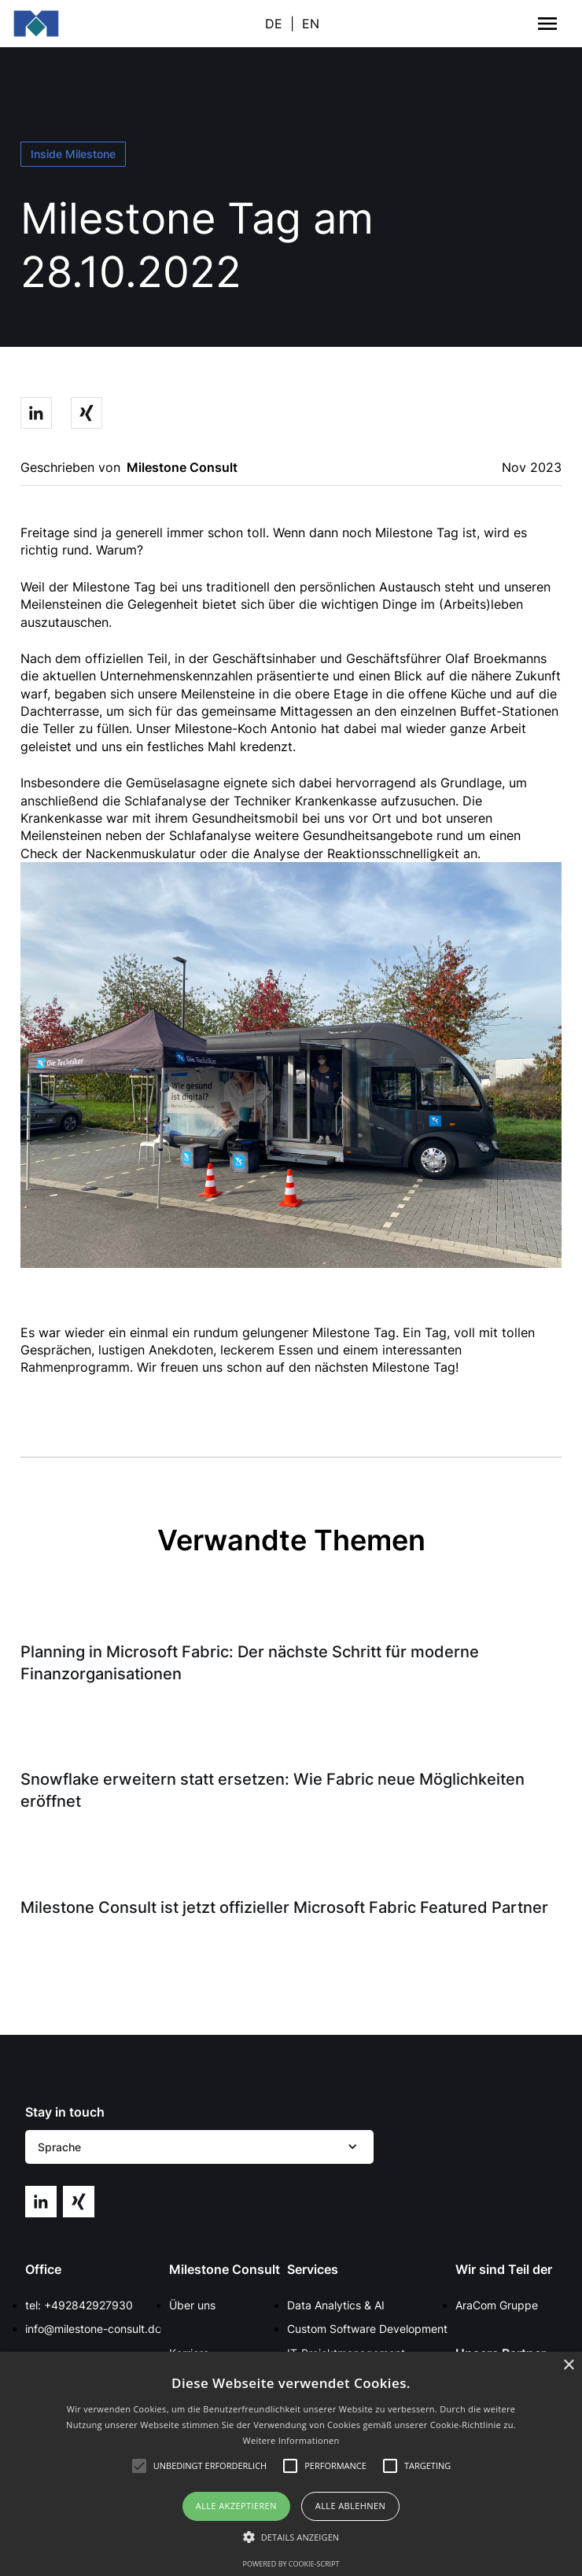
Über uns (192, 2305)
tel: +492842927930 (79, 2305)
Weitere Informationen (291, 2440)
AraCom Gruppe (496, 2305)
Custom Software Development (367, 2328)
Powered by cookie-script (291, 2564)
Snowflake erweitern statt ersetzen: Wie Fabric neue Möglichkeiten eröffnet (272, 1790)
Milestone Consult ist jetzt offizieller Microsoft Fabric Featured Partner (284, 1907)
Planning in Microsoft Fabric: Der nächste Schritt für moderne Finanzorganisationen (249, 1662)
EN (310, 23)
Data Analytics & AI (336, 2305)
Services (312, 2269)
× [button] (568, 2365)
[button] (199, 2147)
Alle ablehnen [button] (350, 2506)
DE (273, 23)
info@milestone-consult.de (93, 2328)
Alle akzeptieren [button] (236, 2506)
